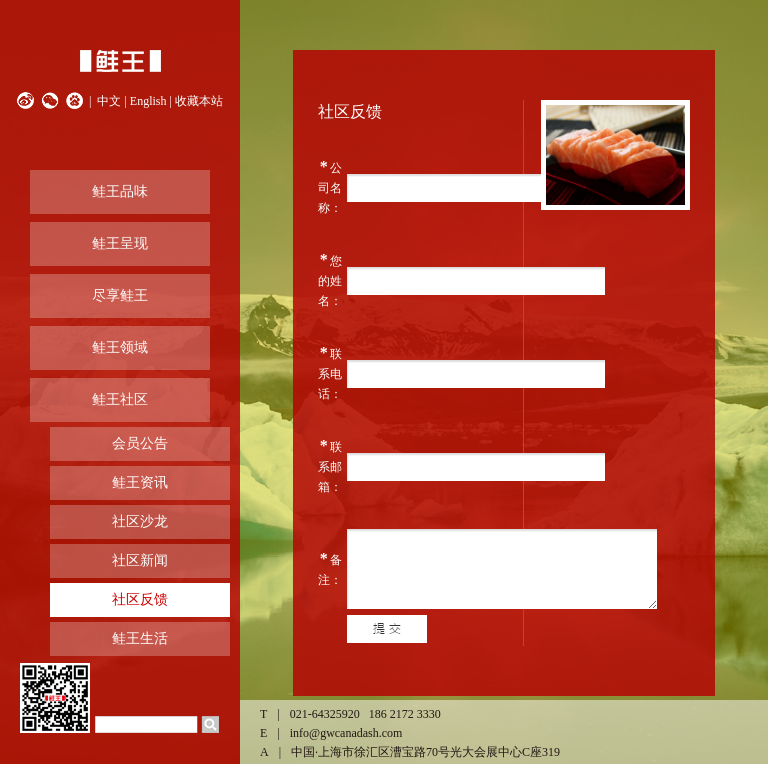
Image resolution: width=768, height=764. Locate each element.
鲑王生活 (140, 638)
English (148, 101)
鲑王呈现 (120, 243)
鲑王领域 (120, 347)
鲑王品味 (120, 191)
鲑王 (120, 61)
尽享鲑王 (120, 295)
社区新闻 (140, 560)
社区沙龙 (140, 521)
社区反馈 (140, 599)
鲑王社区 (120, 399)
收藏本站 (199, 101)
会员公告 (140, 443)
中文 (109, 101)
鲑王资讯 (140, 482)
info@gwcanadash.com (346, 733)
